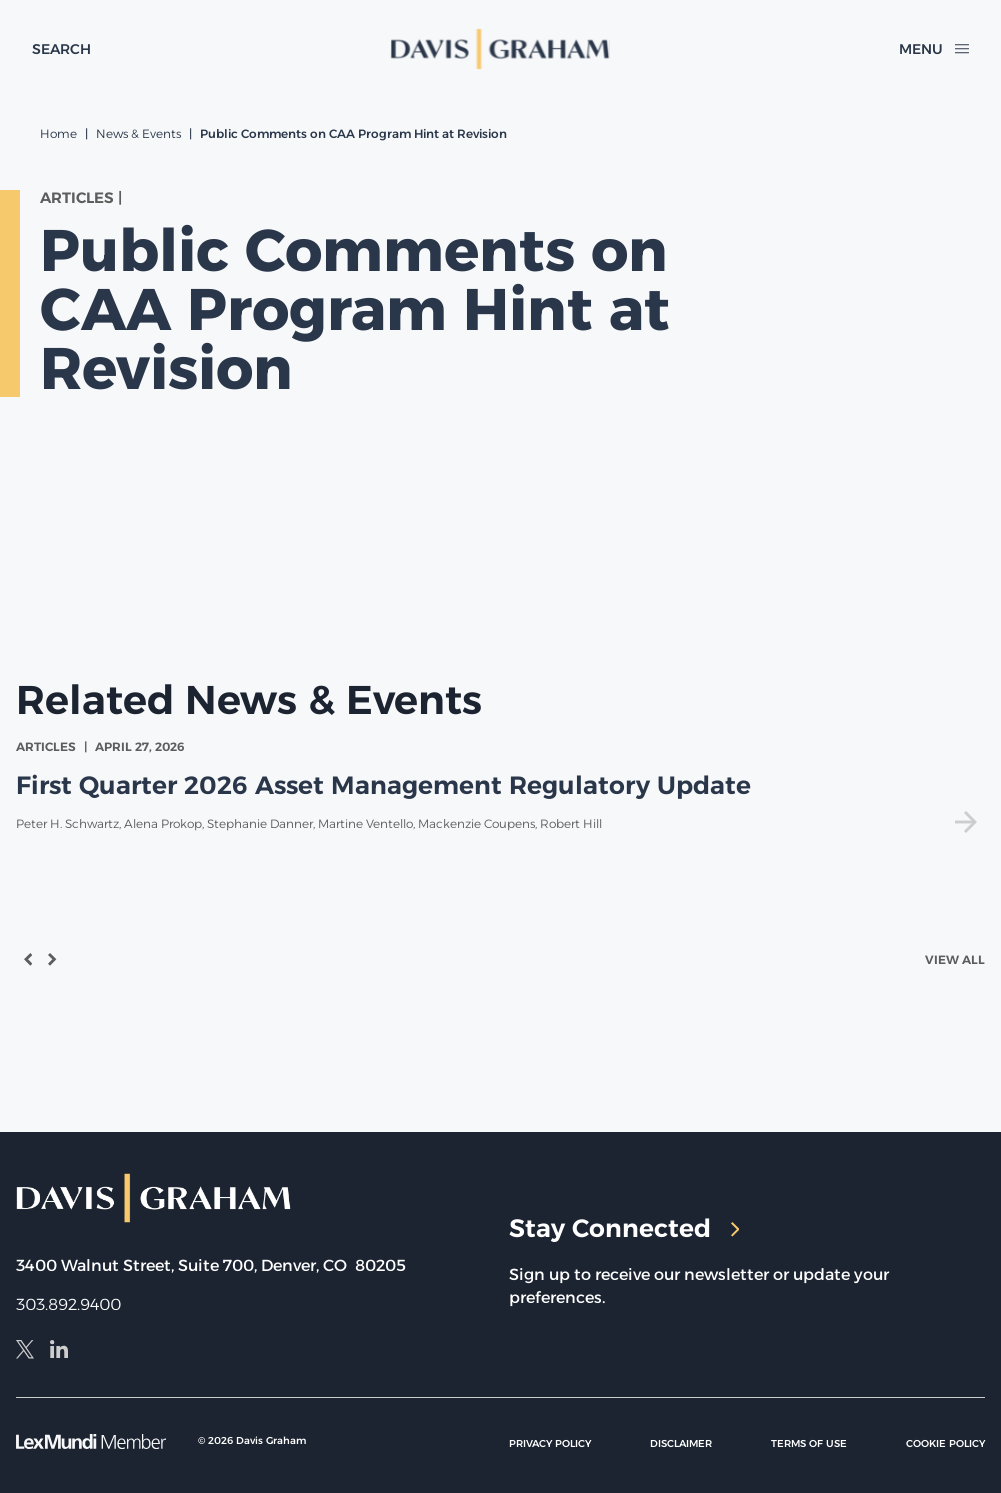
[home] (500, 49)
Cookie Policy (945, 1443)
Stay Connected (624, 1228)
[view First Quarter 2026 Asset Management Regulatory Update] (500, 785)
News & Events (138, 133)
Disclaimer (681, 1443)
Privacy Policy (550, 1443)
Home (58, 133)
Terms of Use (809, 1443)
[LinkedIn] (59, 1352)
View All (955, 959)
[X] (25, 1352)
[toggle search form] (61, 49)
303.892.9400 (68, 1304)
